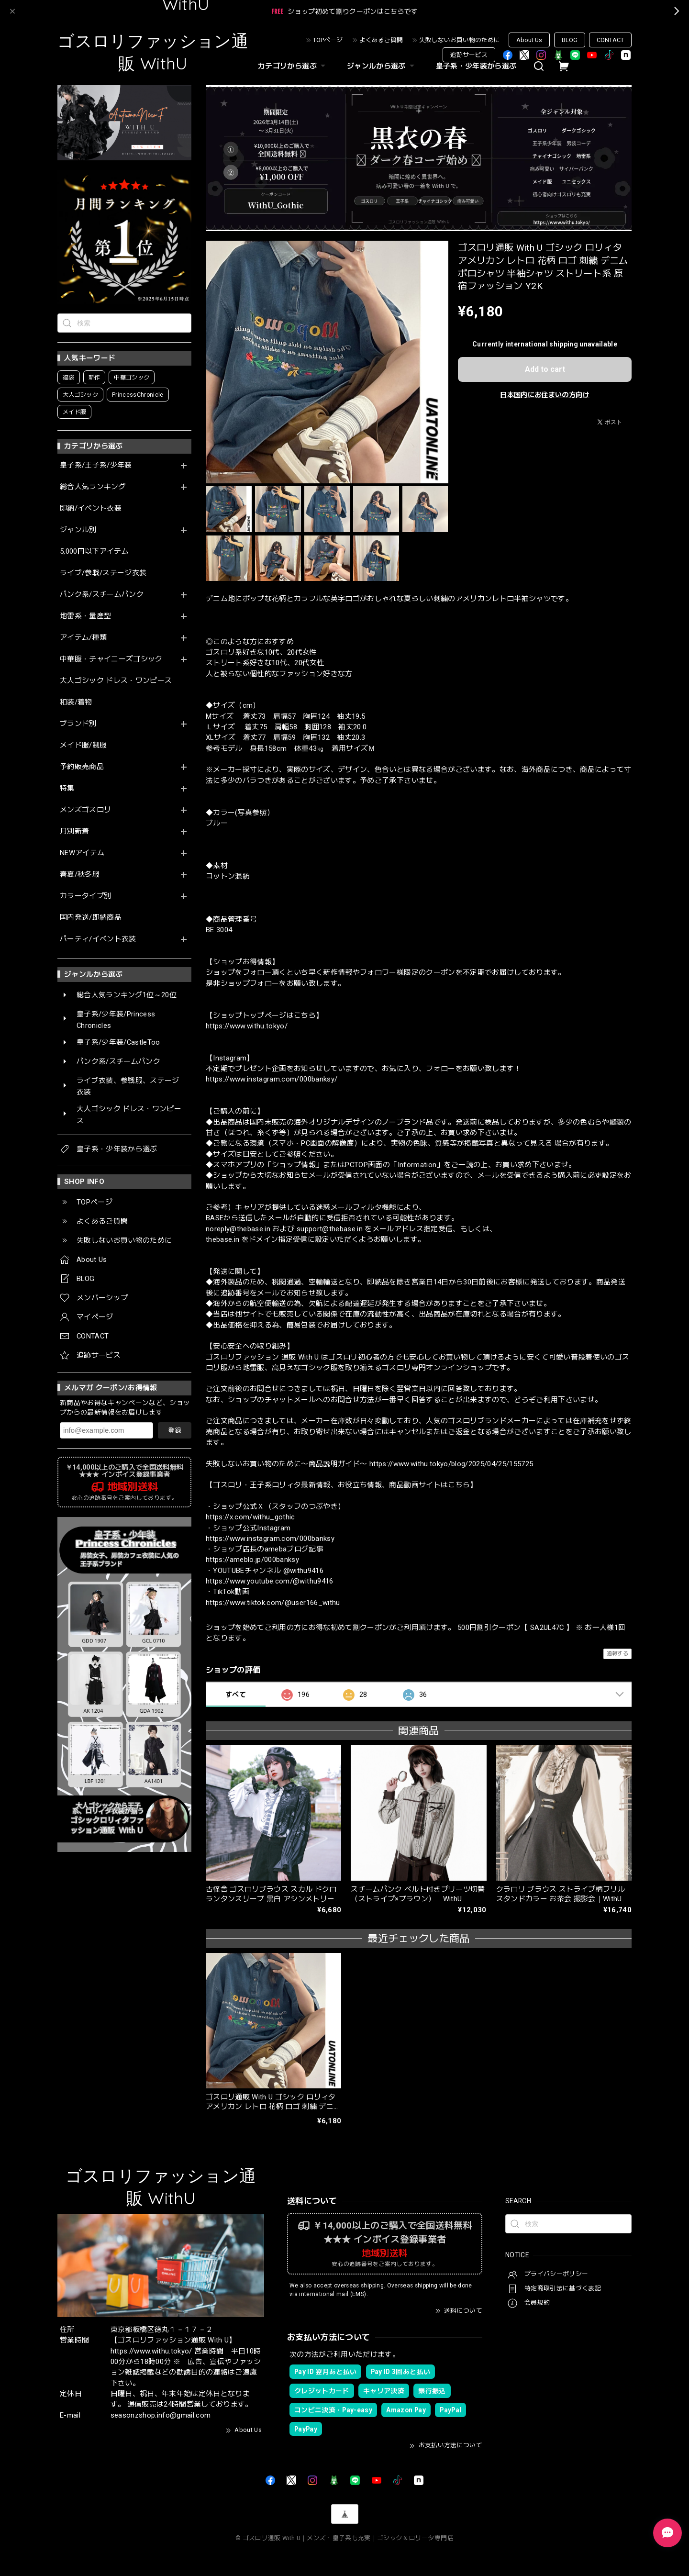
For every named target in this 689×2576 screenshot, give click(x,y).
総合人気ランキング (93, 487)
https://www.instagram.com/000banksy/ (271, 1079)
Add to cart (545, 369)
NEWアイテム (82, 853)
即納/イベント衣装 (91, 508)
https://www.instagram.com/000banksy (270, 1538)
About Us (529, 40)
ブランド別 (78, 724)
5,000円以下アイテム (94, 551)
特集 (67, 788)
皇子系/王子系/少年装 (96, 465)
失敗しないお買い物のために (459, 40)
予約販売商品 (82, 767)
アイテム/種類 (83, 638)
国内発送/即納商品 (91, 918)
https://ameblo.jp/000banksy (252, 1559)
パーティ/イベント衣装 (98, 939)
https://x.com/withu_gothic (250, 1517)
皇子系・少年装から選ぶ (476, 66)
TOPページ (328, 40)
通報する (617, 1653)
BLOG (570, 40)
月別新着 (74, 831)
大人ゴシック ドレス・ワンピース (116, 681)
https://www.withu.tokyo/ (247, 1026)
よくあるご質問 (381, 40)
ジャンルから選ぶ (382, 66)
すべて (235, 1694)
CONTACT (610, 40)
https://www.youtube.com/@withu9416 (269, 1581)
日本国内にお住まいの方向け (544, 395)
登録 (174, 1430)
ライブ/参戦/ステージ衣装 (103, 573)
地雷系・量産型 (85, 616)
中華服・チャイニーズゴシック (111, 659)
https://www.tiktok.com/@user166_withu (273, 1602)
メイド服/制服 (83, 745)
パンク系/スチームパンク (102, 595)
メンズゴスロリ (85, 810)
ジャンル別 (78, 530)
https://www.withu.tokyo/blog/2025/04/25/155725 (451, 1464)
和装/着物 (76, 702)
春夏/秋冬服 (80, 874)
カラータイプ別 (85, 896)
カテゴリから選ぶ (293, 66)
